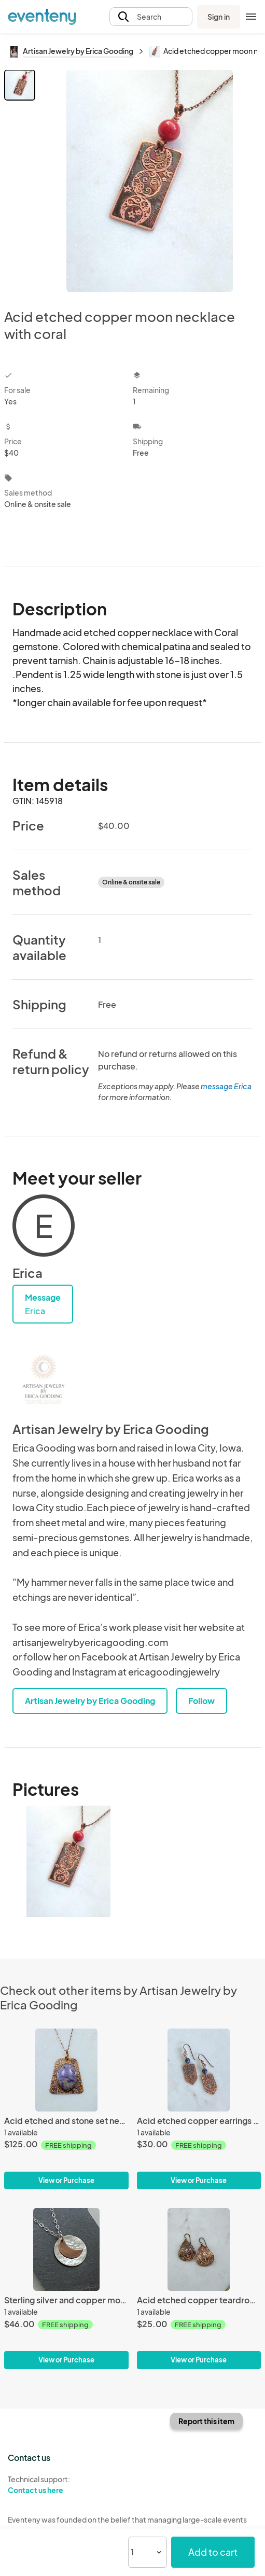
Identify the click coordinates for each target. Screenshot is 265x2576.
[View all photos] (149, 180)
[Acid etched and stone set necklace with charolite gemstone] (66, 2070)
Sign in (218, 16)
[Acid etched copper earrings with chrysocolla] (199, 2070)
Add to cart (213, 2552)
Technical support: (66, 2484)
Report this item (206, 2421)
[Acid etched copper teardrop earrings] (199, 2249)
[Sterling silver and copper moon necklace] (66, 2249)
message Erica (226, 1086)
